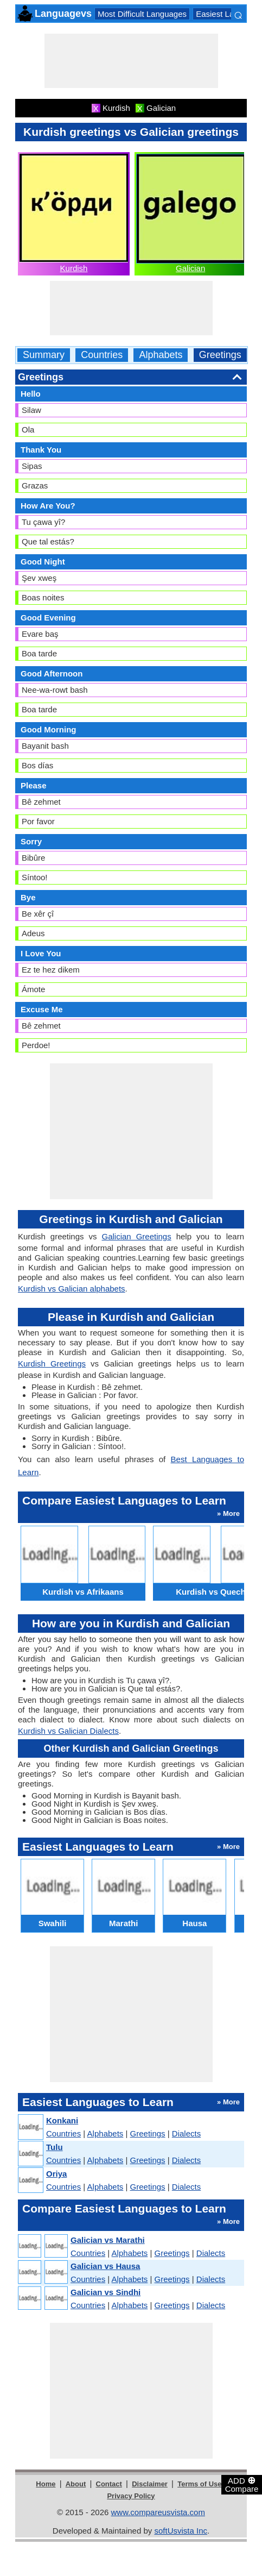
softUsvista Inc (180, 2530)
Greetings (220, 355)
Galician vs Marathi (108, 2240)
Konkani (62, 2120)
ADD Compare (242, 2484)
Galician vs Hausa (105, 2266)
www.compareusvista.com (158, 2512)
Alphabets (160, 355)
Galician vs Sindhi (105, 2292)
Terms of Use (199, 2484)
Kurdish (74, 268)
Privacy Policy (131, 2496)
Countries (102, 355)
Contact (109, 2484)
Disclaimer (150, 2484)
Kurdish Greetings (52, 1363)
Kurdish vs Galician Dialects (68, 1730)
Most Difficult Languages (142, 13)
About (76, 2484)
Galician (190, 268)
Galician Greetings (136, 1236)
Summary (44, 355)
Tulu (54, 2147)
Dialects (186, 2133)
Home (45, 2484)
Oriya (56, 2173)
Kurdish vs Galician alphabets (71, 1288)
